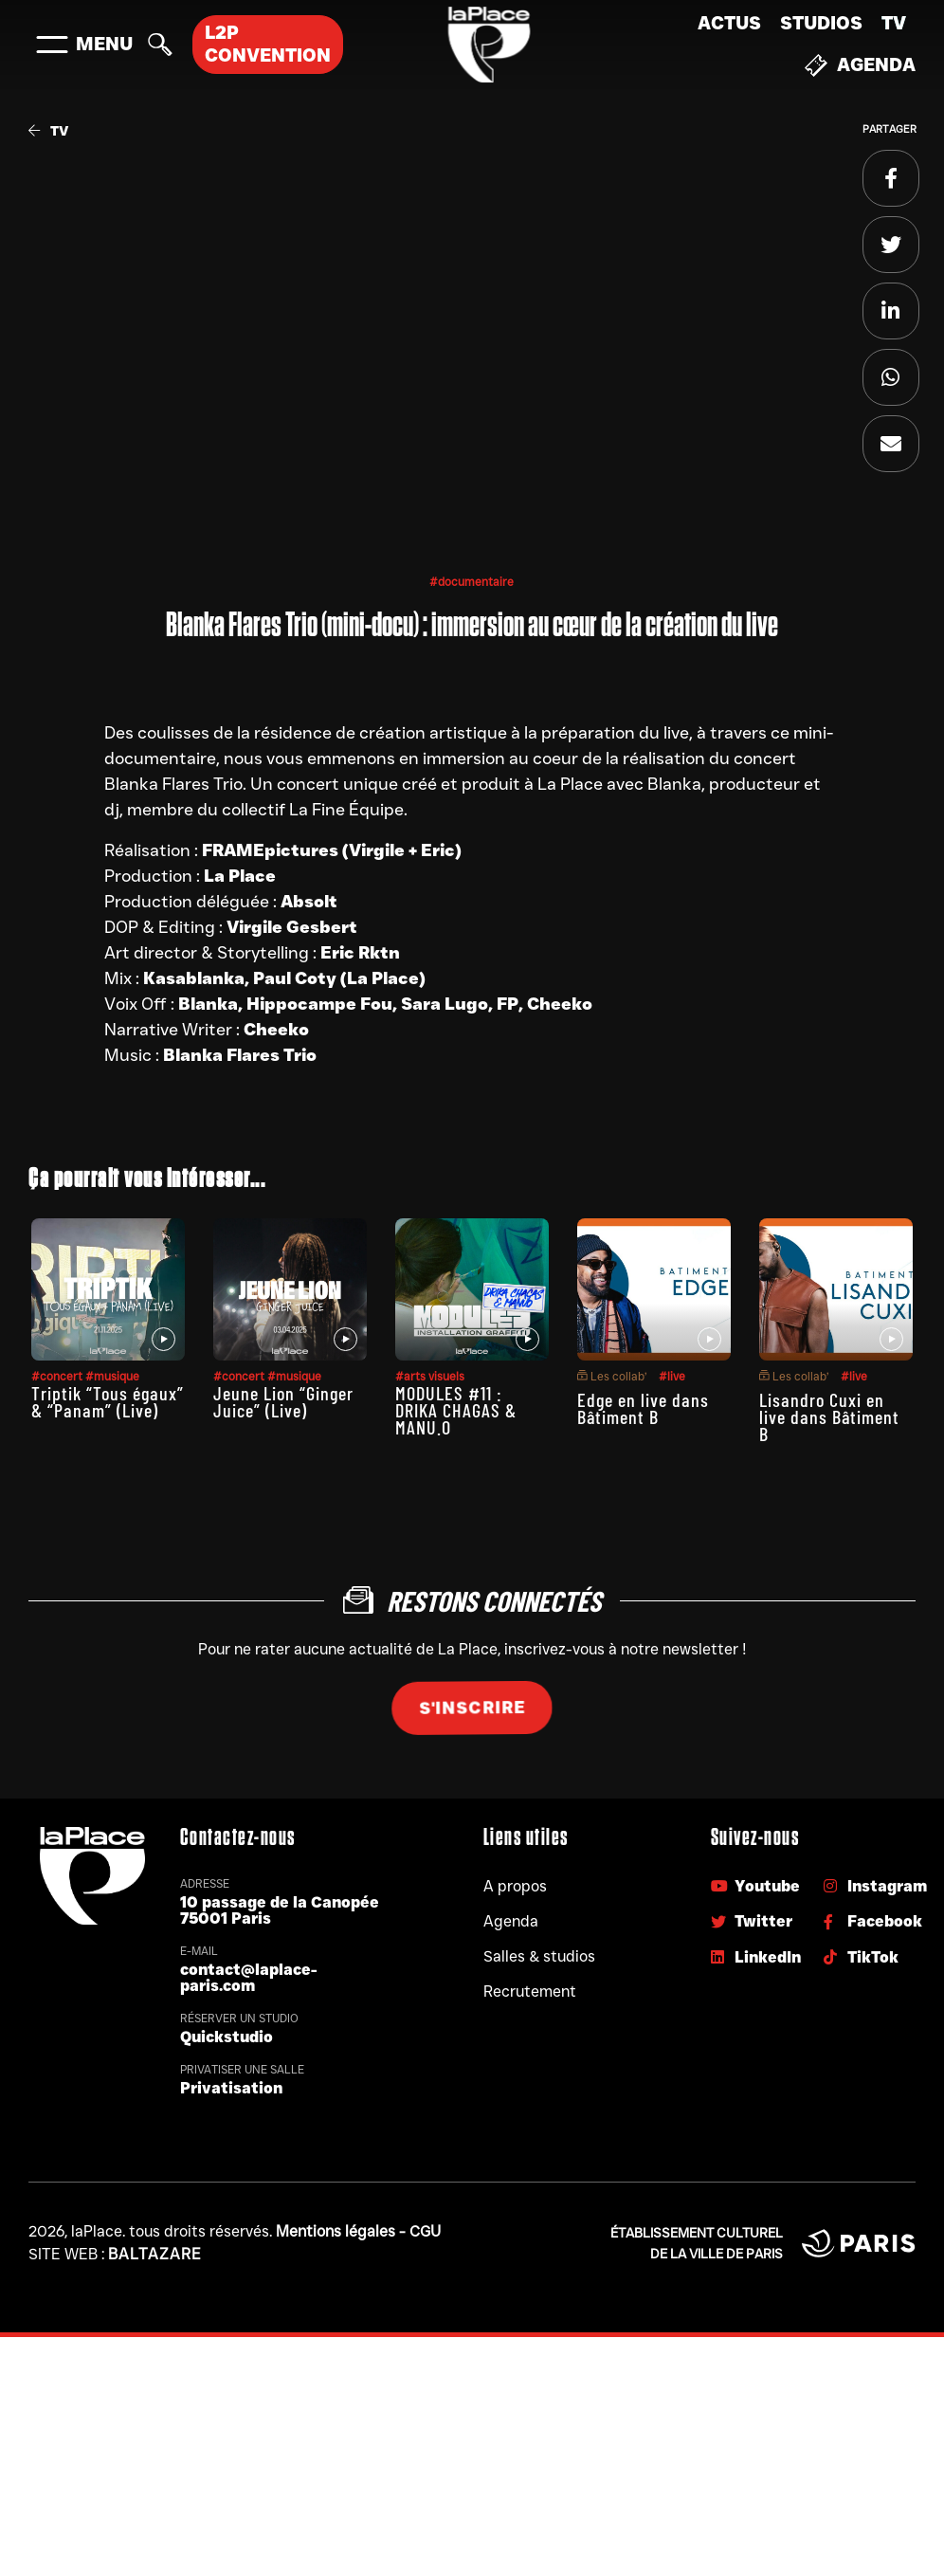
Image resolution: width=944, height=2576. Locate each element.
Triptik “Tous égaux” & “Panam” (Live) (107, 1401)
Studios (821, 23)
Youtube (755, 1886)
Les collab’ (612, 1376)
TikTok (861, 1957)
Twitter (751, 1921)
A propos (515, 1886)
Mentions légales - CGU (358, 2231)
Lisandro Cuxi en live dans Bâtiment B (829, 1416)
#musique (112, 1376)
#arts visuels (429, 1376)
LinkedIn (756, 1957)
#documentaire (471, 582)
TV (893, 23)
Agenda (860, 65)
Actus (729, 23)
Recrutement (529, 1991)
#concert (58, 1376)
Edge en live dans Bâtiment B (643, 1408)
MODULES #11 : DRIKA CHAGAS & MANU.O (456, 1409)
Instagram (875, 1886)
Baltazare (155, 2254)
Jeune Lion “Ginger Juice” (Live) (283, 1401)
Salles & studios (539, 1956)
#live (672, 1376)
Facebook (873, 1921)
